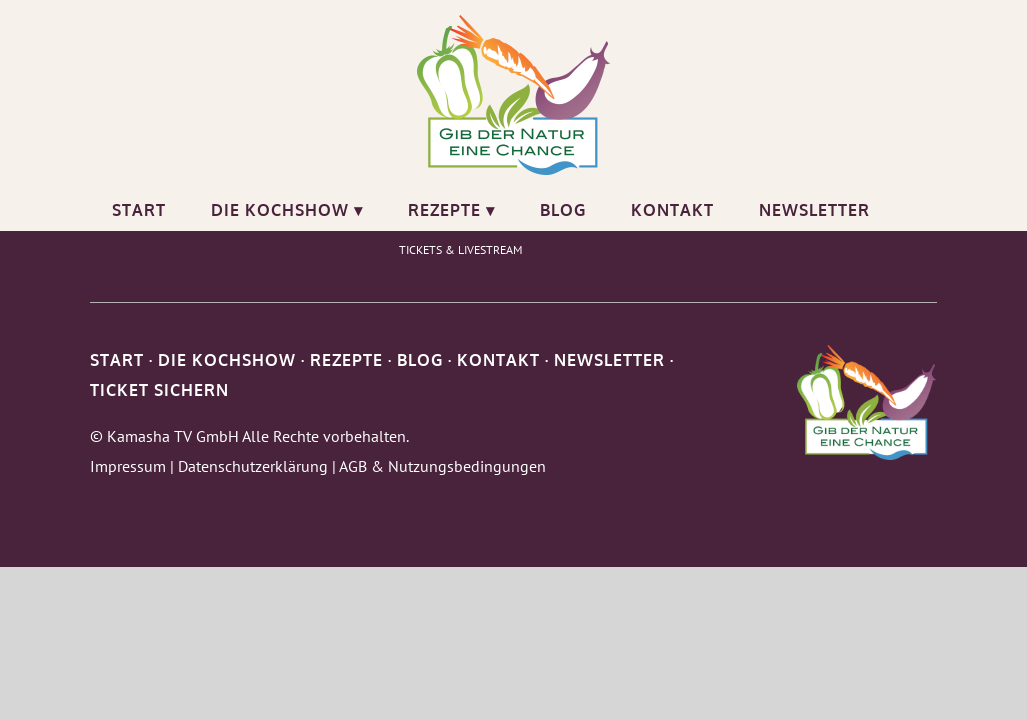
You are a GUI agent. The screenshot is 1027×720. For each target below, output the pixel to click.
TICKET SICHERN (159, 390)
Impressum (128, 466)
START (117, 360)
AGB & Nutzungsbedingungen (442, 466)
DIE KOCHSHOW (227, 360)
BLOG (420, 360)
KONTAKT (498, 360)
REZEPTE (346, 360)
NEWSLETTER (609, 360)
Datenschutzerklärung (253, 466)
